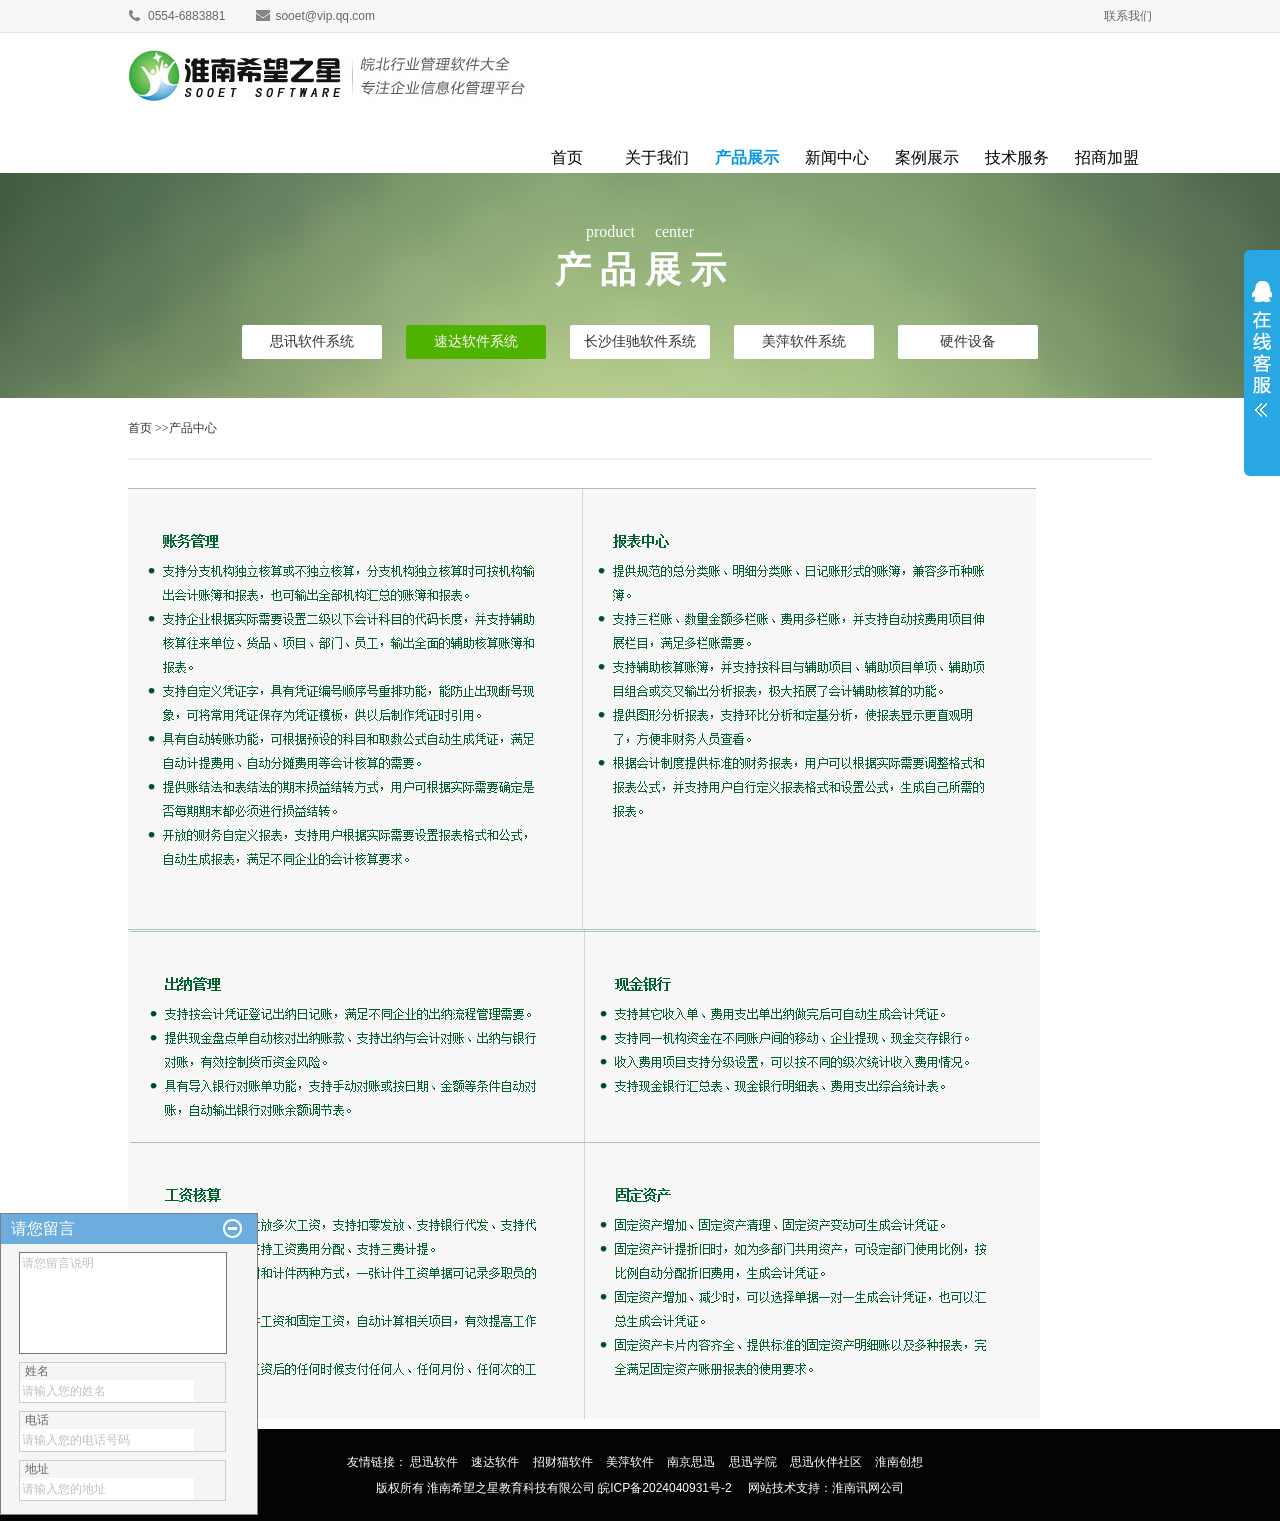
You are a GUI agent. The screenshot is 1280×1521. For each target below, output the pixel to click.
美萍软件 (630, 1462)
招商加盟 (1107, 154)
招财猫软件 (563, 1462)
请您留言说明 (123, 1303)
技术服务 (1017, 154)
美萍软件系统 (804, 341)
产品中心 (193, 428)
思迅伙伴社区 (826, 1462)
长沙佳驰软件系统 (640, 341)
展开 (1262, 357)
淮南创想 (899, 1462)
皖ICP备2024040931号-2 (664, 1488)
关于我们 (657, 154)
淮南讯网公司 (868, 1488)
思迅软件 (434, 1462)
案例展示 (927, 154)
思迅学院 (753, 1462)
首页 (567, 154)
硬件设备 (968, 341)
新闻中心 (837, 154)
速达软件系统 (476, 341)
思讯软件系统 (312, 341)
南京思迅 (691, 1462)
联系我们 (1128, 16)
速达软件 (495, 1462)
